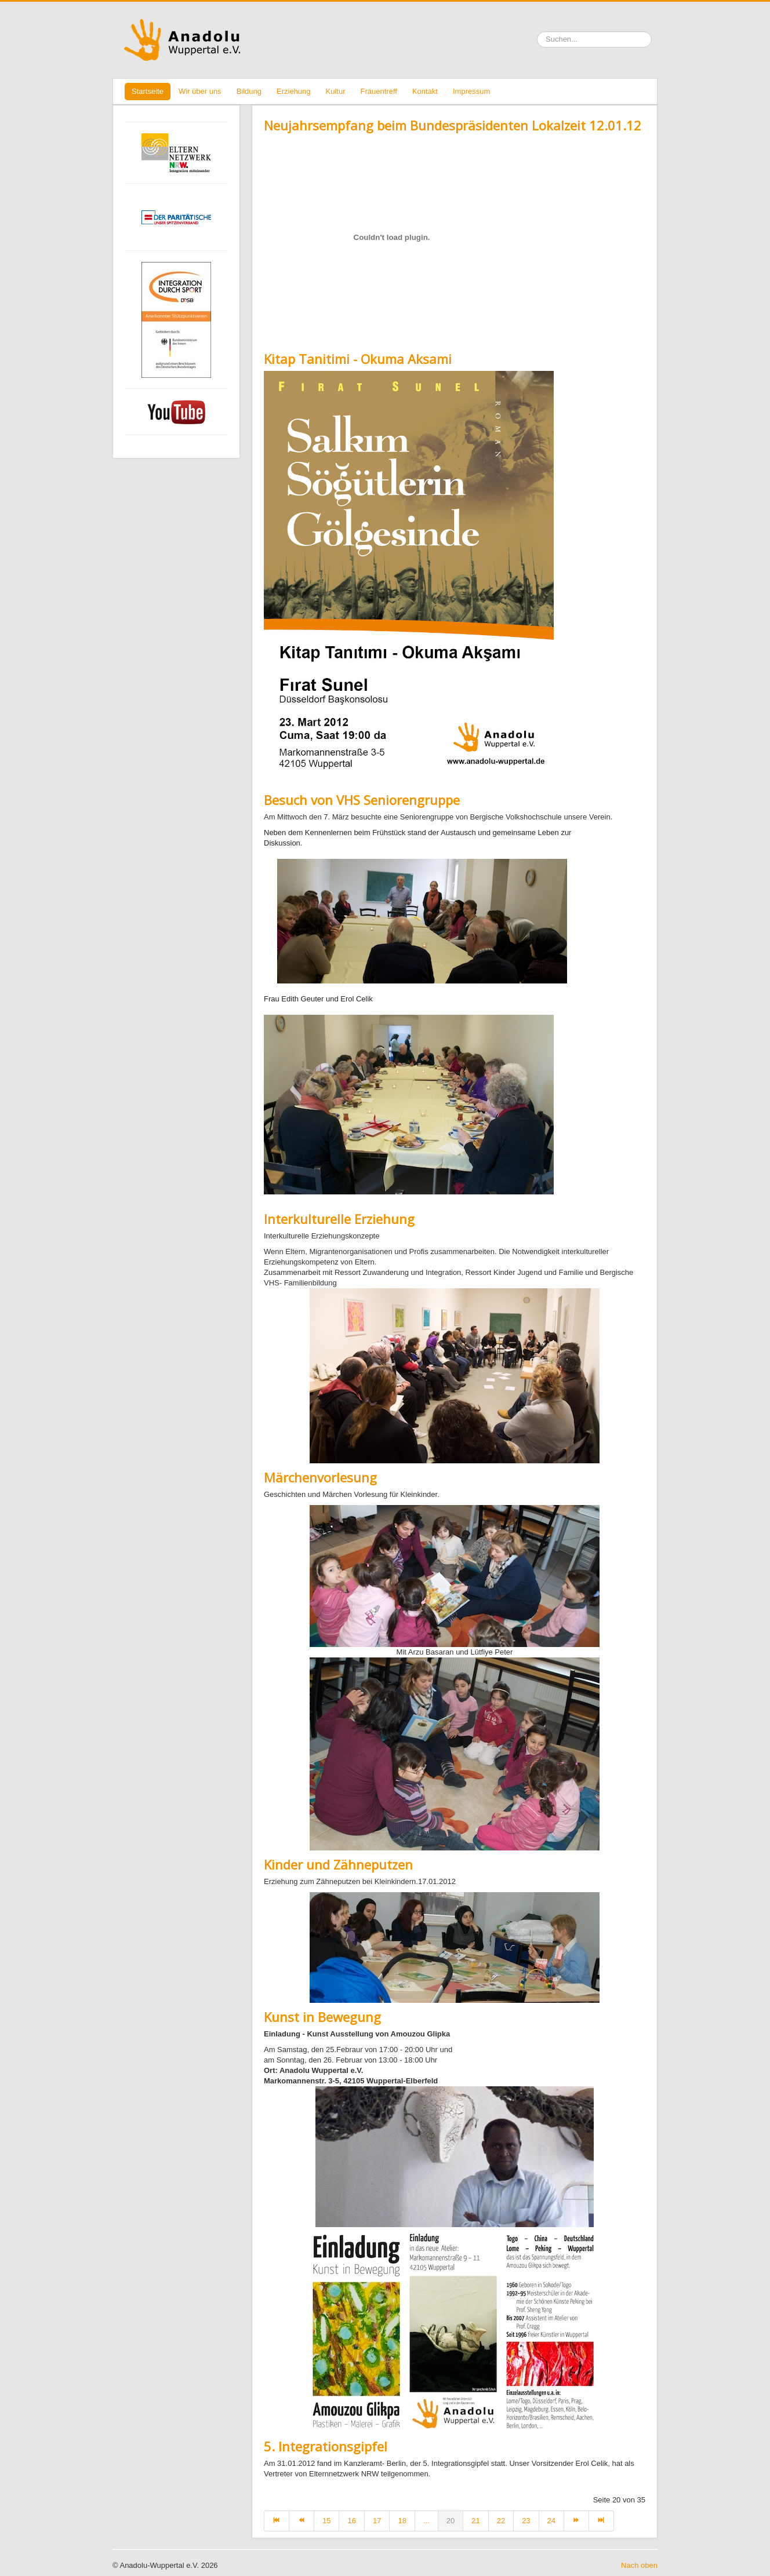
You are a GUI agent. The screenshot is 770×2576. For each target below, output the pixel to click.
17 (377, 2520)
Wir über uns (200, 91)
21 (475, 2520)
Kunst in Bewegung (322, 2017)
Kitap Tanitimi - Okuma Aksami (358, 359)
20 (450, 2520)
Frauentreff (379, 91)
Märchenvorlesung (320, 1477)
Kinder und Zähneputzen (338, 1864)
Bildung (249, 91)
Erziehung (294, 91)
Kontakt (425, 91)
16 (351, 2520)
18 (402, 2520)
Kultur (336, 91)
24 (551, 2520)
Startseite (148, 91)
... (426, 2520)
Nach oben (639, 2565)
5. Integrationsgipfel (325, 2446)
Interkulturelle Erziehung (339, 1219)
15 (326, 2520)
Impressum (471, 91)
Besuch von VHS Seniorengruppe (362, 800)
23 (526, 2520)
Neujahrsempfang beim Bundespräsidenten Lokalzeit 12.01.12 (452, 125)
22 (501, 2520)
